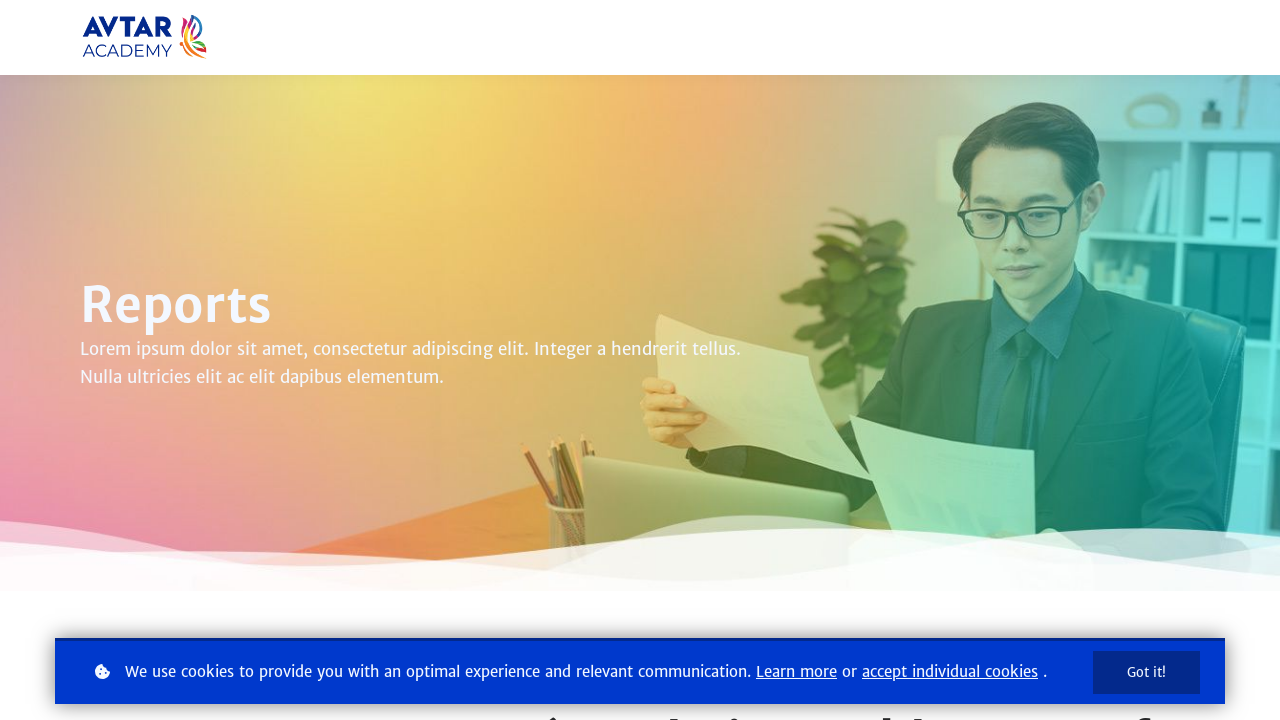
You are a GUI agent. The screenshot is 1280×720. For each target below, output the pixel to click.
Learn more (796, 671)
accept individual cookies (950, 671)
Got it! (1146, 672)
